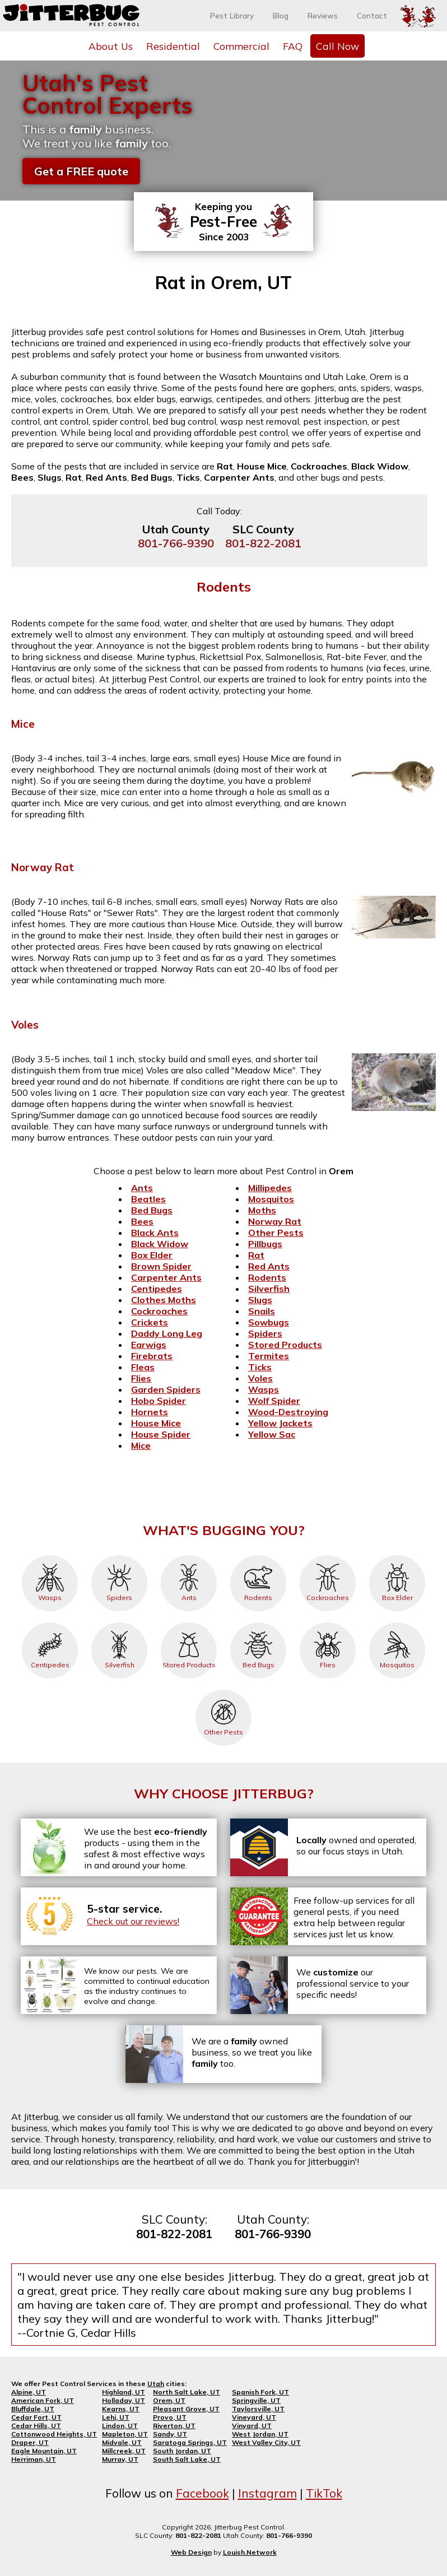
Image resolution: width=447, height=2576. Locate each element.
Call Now (337, 46)
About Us (111, 46)
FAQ (292, 46)
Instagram (267, 2493)
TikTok (324, 2493)
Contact (372, 15)
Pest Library (232, 15)
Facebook (202, 2493)
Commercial (241, 46)
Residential (173, 46)
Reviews (323, 15)
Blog (280, 15)
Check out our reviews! (133, 1921)
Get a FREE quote (81, 171)
